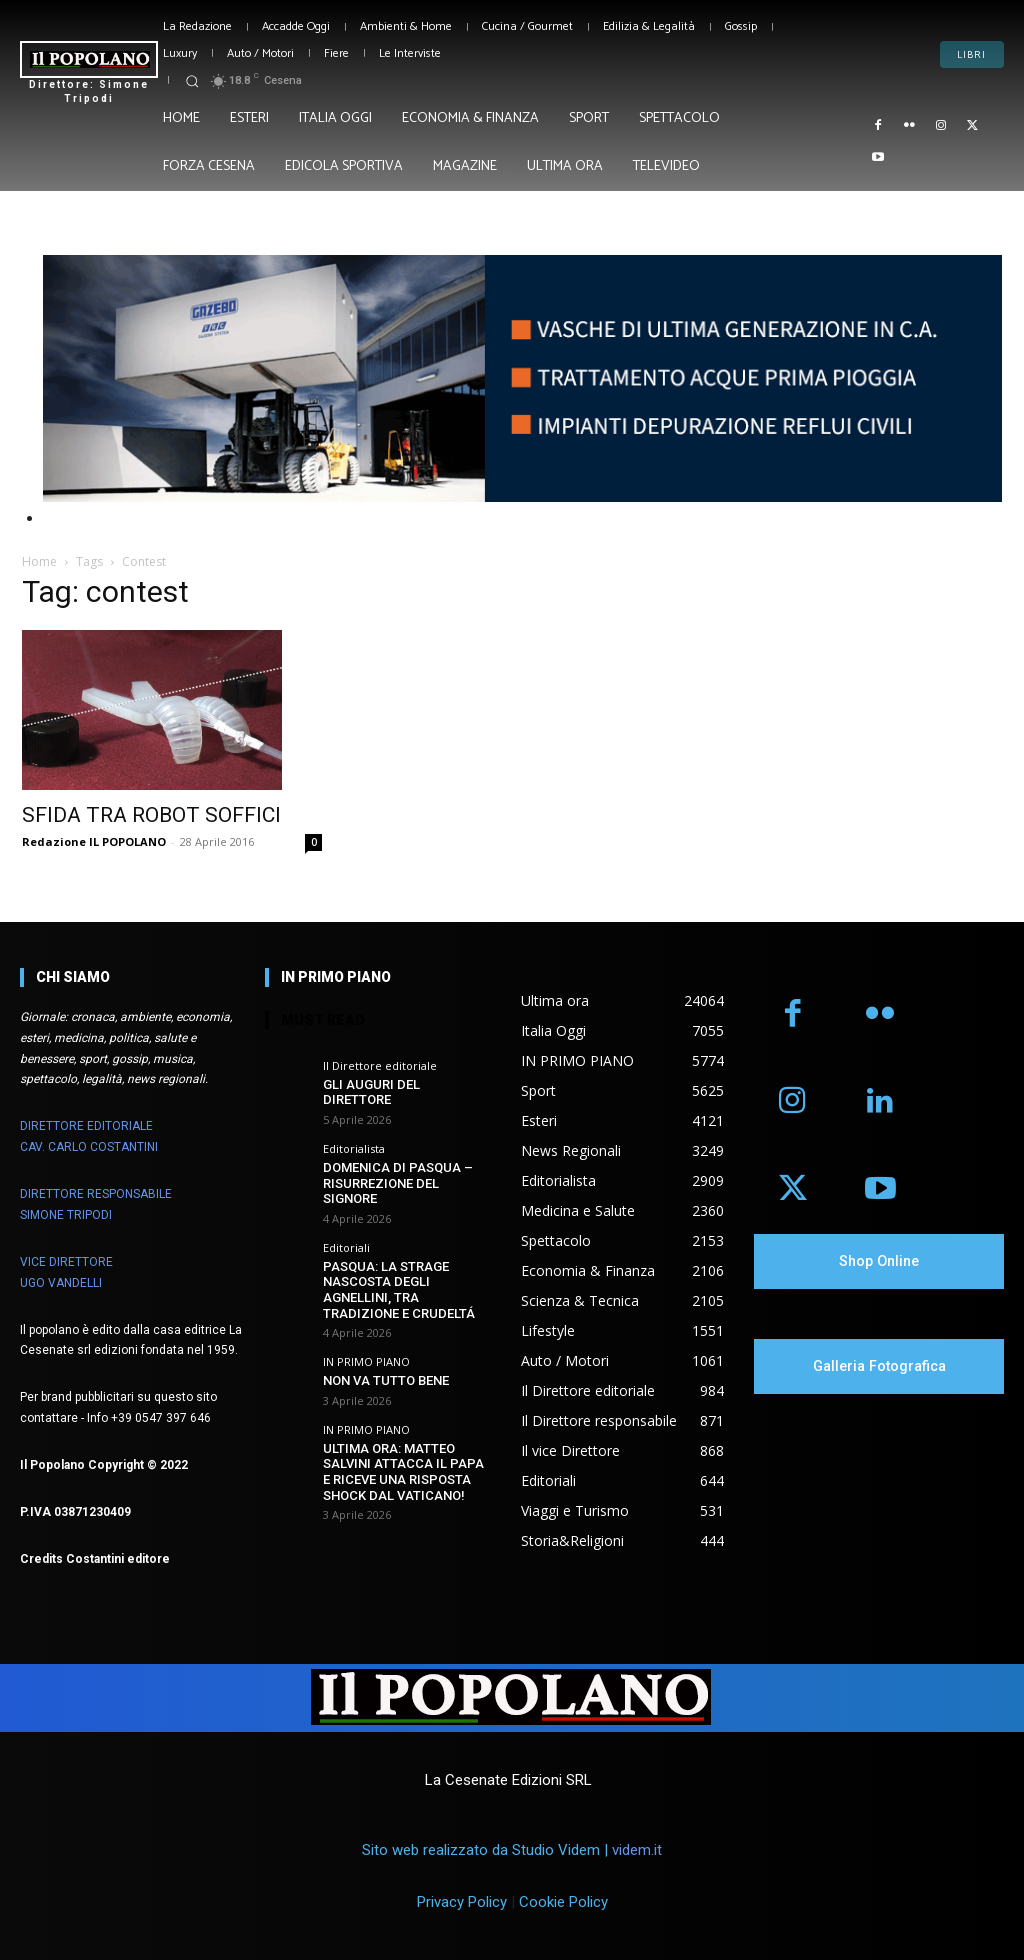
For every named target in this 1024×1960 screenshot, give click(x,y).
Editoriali (346, 1247)
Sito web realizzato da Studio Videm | (512, 1850)
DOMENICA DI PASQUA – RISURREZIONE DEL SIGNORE (398, 1183)
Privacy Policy (462, 1903)
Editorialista (354, 1148)
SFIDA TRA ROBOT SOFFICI (151, 815)
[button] (192, 81)
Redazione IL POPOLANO (94, 841)
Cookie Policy (563, 1903)
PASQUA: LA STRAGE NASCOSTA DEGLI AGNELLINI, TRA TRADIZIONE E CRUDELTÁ (399, 1290)
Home (39, 561)
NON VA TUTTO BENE (386, 1380)
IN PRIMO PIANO (366, 1361)
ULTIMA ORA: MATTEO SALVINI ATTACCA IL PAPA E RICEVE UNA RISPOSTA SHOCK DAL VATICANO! (403, 1472)
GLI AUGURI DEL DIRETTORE (371, 1092)
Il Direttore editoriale (380, 1065)
